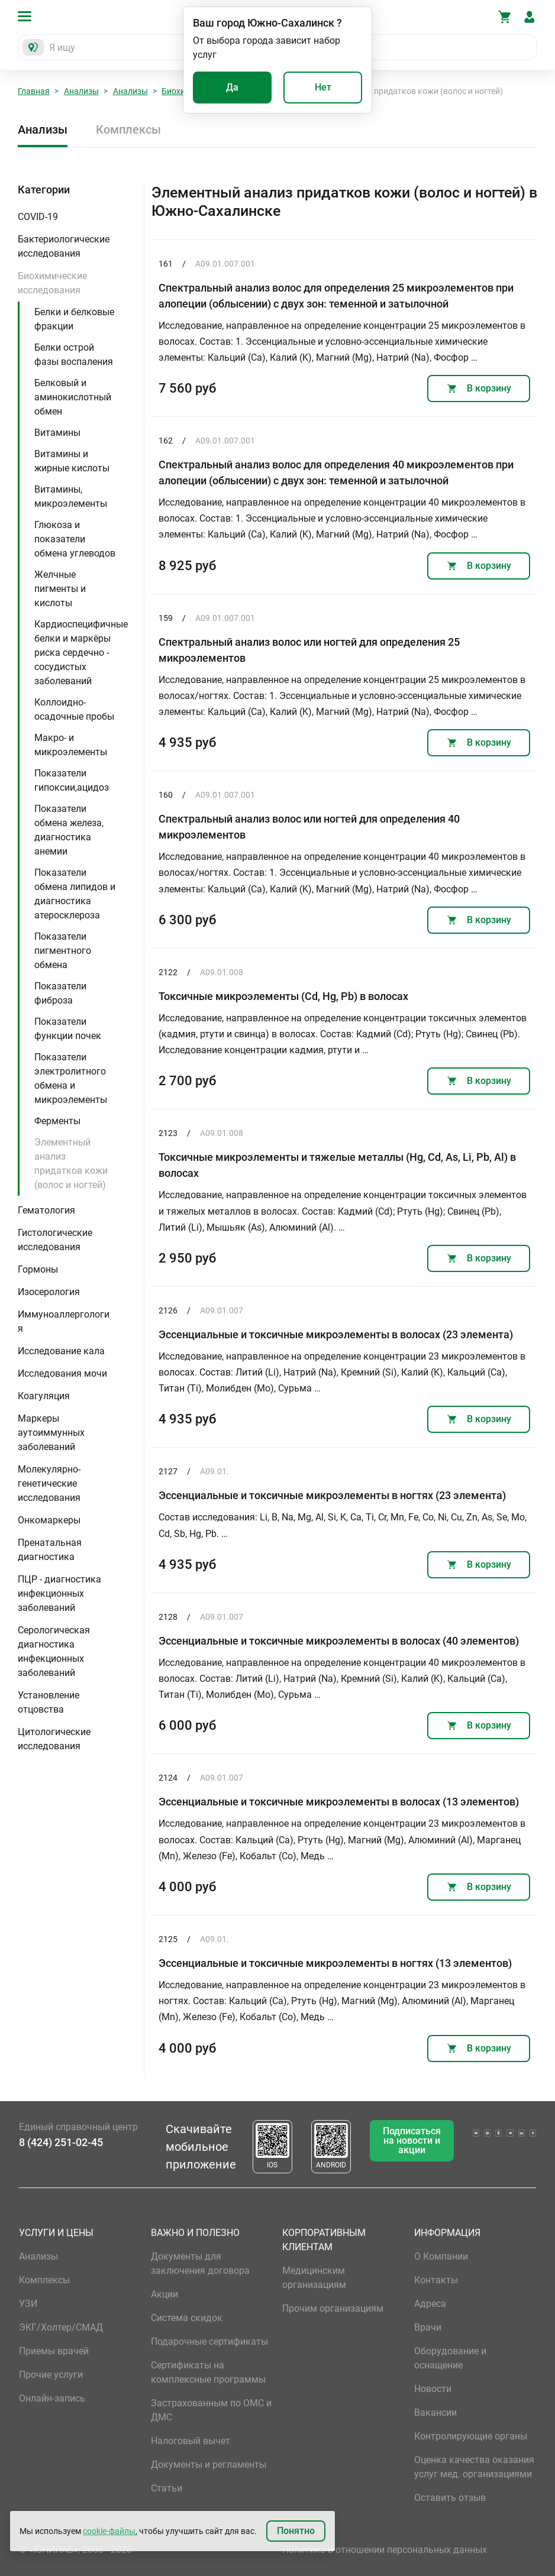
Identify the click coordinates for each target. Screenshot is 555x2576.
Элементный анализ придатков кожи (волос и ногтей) (71, 1163)
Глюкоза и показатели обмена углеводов (74, 539)
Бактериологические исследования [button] (63, 246)
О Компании (441, 2256)
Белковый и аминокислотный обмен (72, 397)
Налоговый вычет (190, 2440)
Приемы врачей (54, 2351)
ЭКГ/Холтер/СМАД (61, 2327)
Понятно (296, 2530)
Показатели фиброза (60, 993)
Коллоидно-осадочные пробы (74, 709)
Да (232, 87)
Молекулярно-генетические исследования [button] (49, 1483)
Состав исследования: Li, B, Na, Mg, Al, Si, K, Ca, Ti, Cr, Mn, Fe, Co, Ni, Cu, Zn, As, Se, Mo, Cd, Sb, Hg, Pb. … (343, 1525)
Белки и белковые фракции (74, 319)
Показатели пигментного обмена (62, 950)
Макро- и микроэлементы (70, 745)
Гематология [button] (46, 1210)
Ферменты (57, 1121)
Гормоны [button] (38, 1269)
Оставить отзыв (450, 2497)
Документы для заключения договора (200, 2263)
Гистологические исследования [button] (55, 1240)
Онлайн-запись (52, 2398)
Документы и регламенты (208, 2464)
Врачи (427, 2327)
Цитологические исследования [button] (54, 1739)
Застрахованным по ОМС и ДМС (211, 2410)
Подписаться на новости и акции (412, 2140)
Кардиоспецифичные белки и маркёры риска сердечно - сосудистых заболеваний (81, 653)
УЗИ (28, 2303)
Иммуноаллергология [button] (63, 1321)
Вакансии (435, 2412)
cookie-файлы (109, 2531)
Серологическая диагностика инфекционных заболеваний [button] (54, 1651)
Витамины (57, 432)
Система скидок (186, 2317)
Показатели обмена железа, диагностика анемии (69, 830)
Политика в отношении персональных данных (384, 2549)
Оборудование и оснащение (450, 2358)
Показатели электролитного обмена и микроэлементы (70, 1078)
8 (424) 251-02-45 (61, 2142)
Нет (323, 87)
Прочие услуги (51, 2374)
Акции (164, 2294)
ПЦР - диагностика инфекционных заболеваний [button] (59, 1593)
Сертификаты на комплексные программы (208, 2372)
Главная (34, 91)
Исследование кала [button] (61, 1351)
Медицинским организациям (314, 2277)
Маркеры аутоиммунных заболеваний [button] (51, 1432)
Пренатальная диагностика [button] (50, 1549)
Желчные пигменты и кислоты (60, 589)
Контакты (436, 2280)
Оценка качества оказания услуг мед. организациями (474, 2467)
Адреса (430, 2303)
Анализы (81, 91)
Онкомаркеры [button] (49, 1520)
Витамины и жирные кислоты (71, 461)
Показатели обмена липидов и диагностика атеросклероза (74, 894)
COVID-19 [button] (38, 216)
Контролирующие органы (470, 2436)
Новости (432, 2388)
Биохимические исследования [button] (52, 283)
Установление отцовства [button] (48, 1702)
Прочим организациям (332, 2308)
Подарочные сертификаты (209, 2341)
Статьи (166, 2488)
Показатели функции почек (67, 1028)
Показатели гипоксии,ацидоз (71, 780)
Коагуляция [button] (44, 1396)
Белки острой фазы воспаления (73, 354)
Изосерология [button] (49, 1291)
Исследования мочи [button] (62, 1373)
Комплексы (128, 129)
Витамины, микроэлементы (70, 496)
